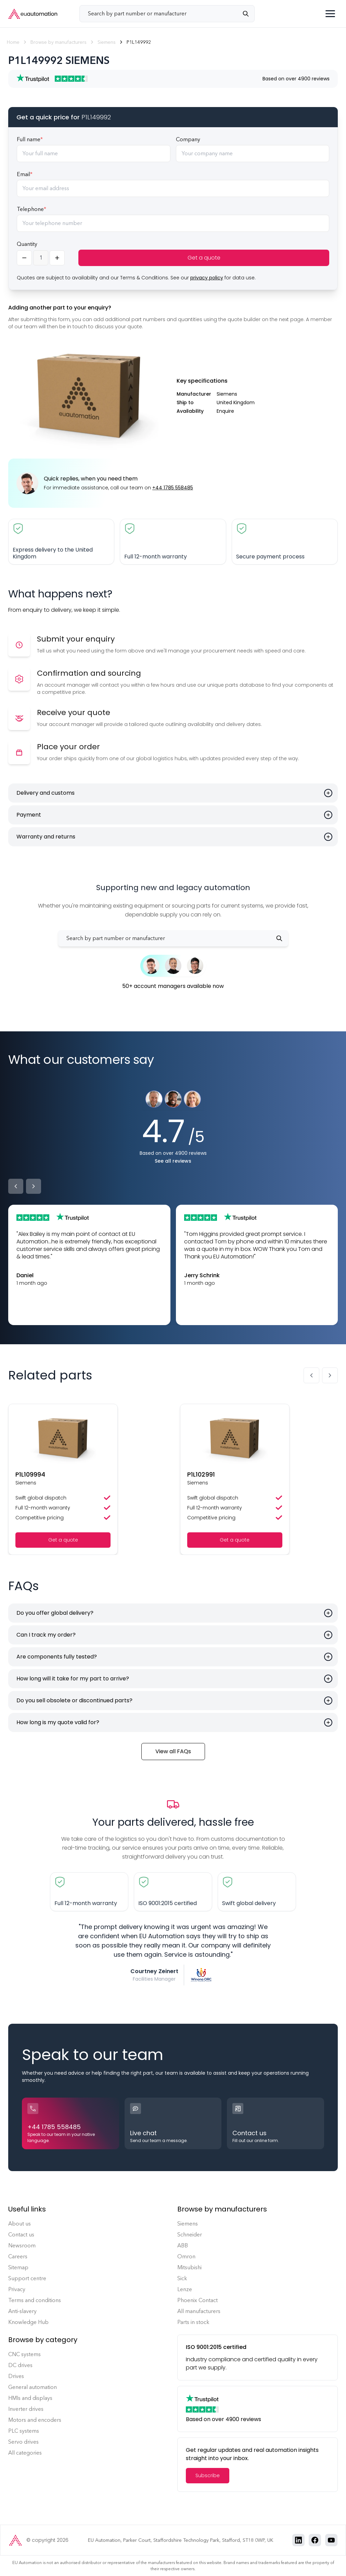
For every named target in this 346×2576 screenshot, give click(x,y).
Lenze (184, 2289)
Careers (17, 2256)
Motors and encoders (34, 2420)
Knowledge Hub (28, 2322)
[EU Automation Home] (32, 14)
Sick (182, 2278)
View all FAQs (173, 1751)
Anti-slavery (22, 2311)
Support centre (27, 2278)
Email (25, 174)
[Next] (33, 1186)
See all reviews (173, 1161)
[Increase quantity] (57, 257)
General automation (32, 2387)
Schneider (189, 2234)
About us (19, 2223)
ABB (182, 2245)
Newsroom (22, 2245)
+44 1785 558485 (172, 487)
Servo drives (23, 2442)
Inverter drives (25, 2409)
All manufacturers (198, 2311)
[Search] (248, 13)
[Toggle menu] (330, 14)
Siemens (107, 42)
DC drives (20, 2365)
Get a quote (204, 258)
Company (188, 139)
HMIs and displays (30, 2398)
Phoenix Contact (197, 2300)
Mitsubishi (189, 2267)
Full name (30, 139)
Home (13, 42)
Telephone (31, 209)
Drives (16, 2376)
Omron (186, 2256)
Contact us (21, 2234)
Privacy (16, 2289)
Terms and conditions (34, 2300)
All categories (25, 2452)
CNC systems (24, 2354)
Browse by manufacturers (58, 42)
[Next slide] (330, 1375)
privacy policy (206, 277)
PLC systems (23, 2431)
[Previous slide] (311, 1375)
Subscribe (207, 2475)
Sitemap (18, 2267)
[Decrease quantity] (24, 257)
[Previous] (15, 1186)
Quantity (27, 244)
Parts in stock (193, 2322)
